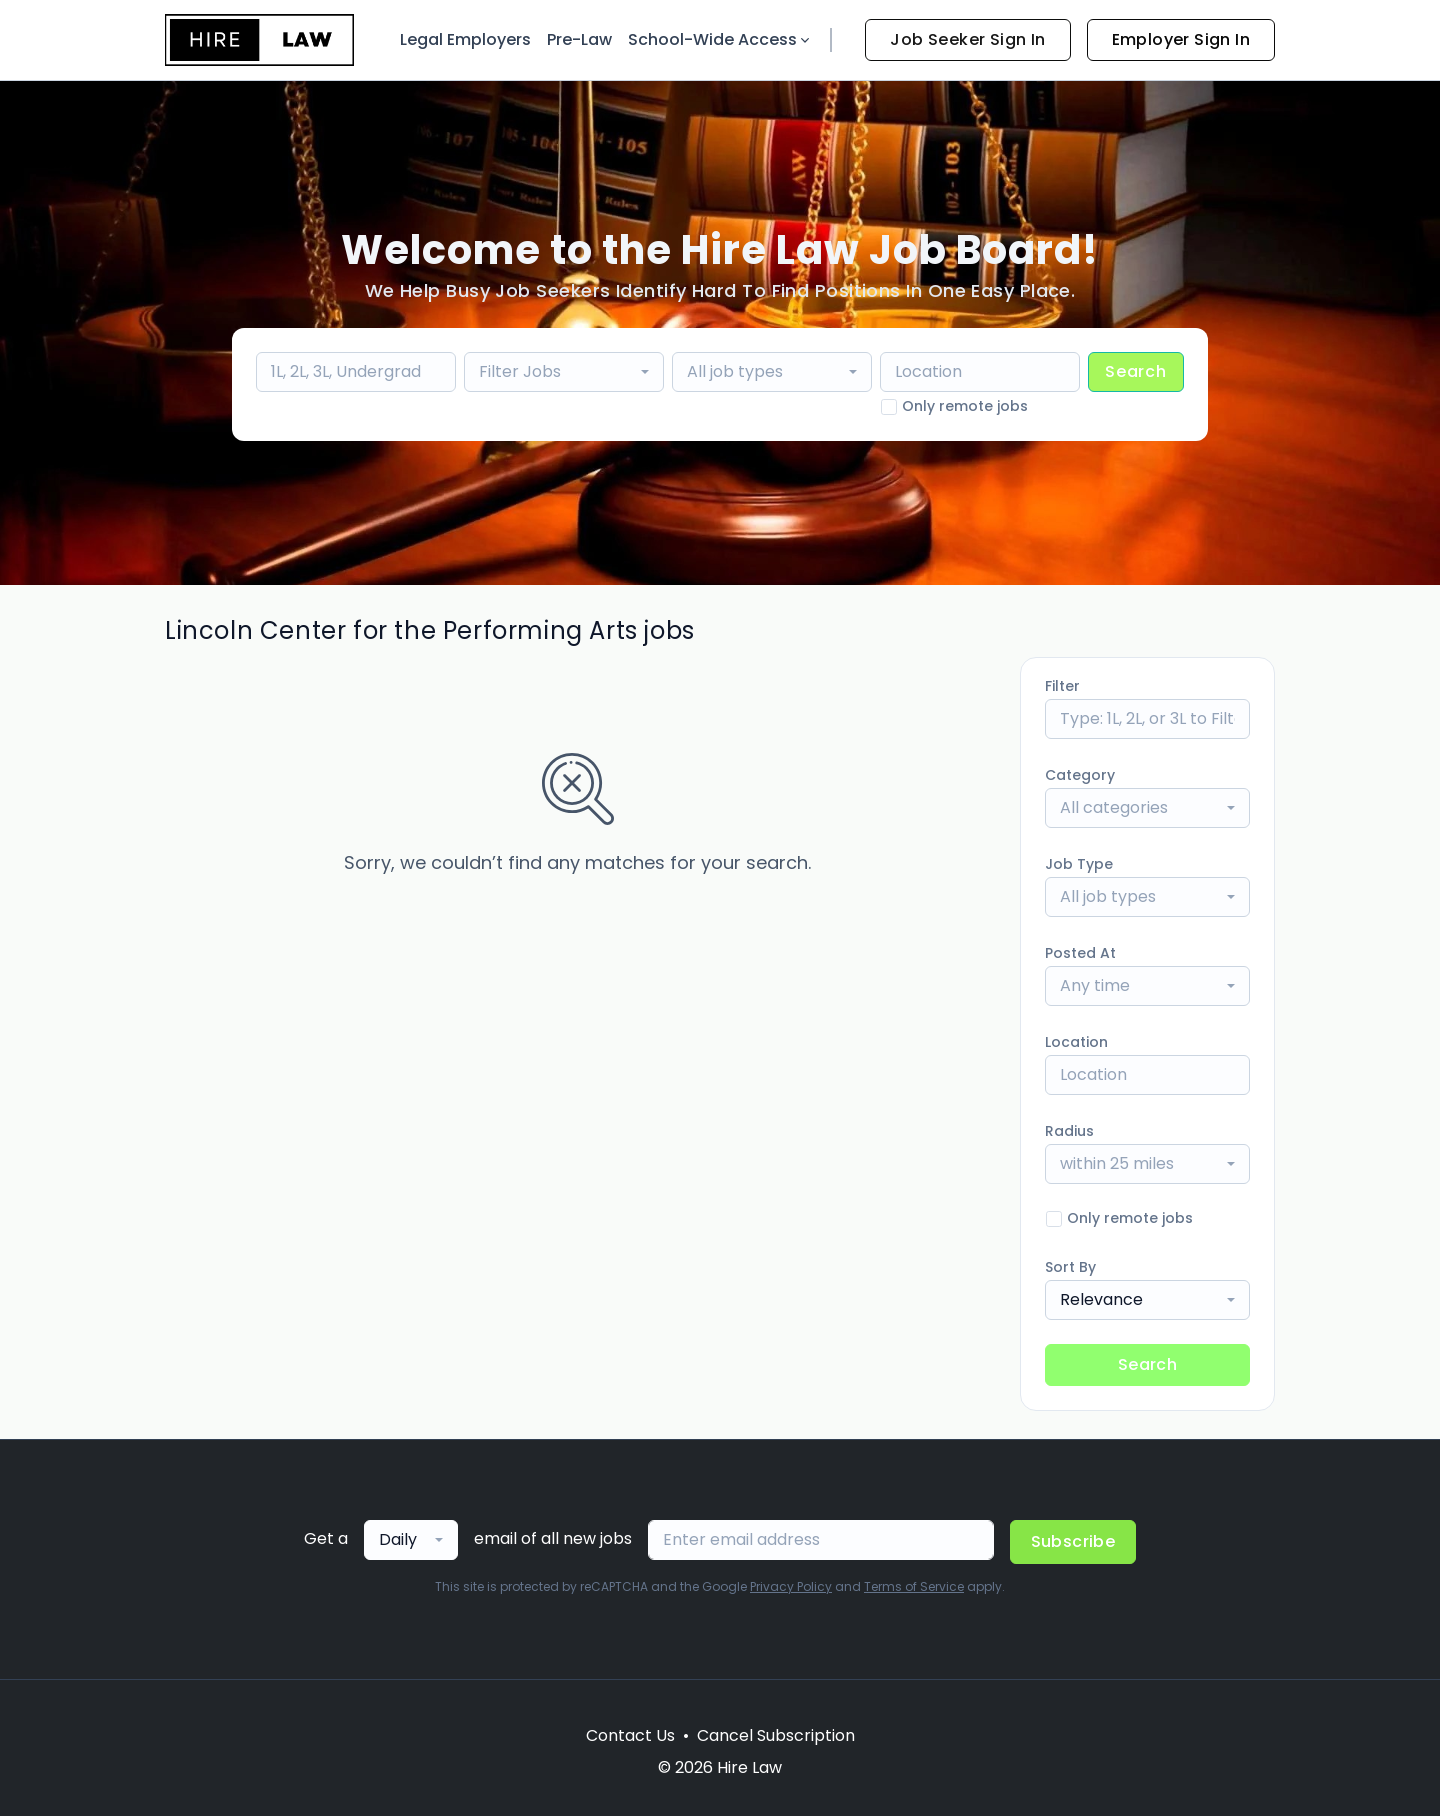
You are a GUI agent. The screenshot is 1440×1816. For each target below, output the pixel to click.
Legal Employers (465, 39)
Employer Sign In (1181, 39)
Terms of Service (914, 1586)
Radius (1069, 1131)
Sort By (1070, 1267)
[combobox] (564, 372)
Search (1136, 371)
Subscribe (1073, 1541)
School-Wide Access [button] (720, 39)
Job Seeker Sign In (967, 39)
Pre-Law (579, 39)
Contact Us (630, 1735)
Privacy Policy (791, 1586)
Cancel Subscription (776, 1735)
